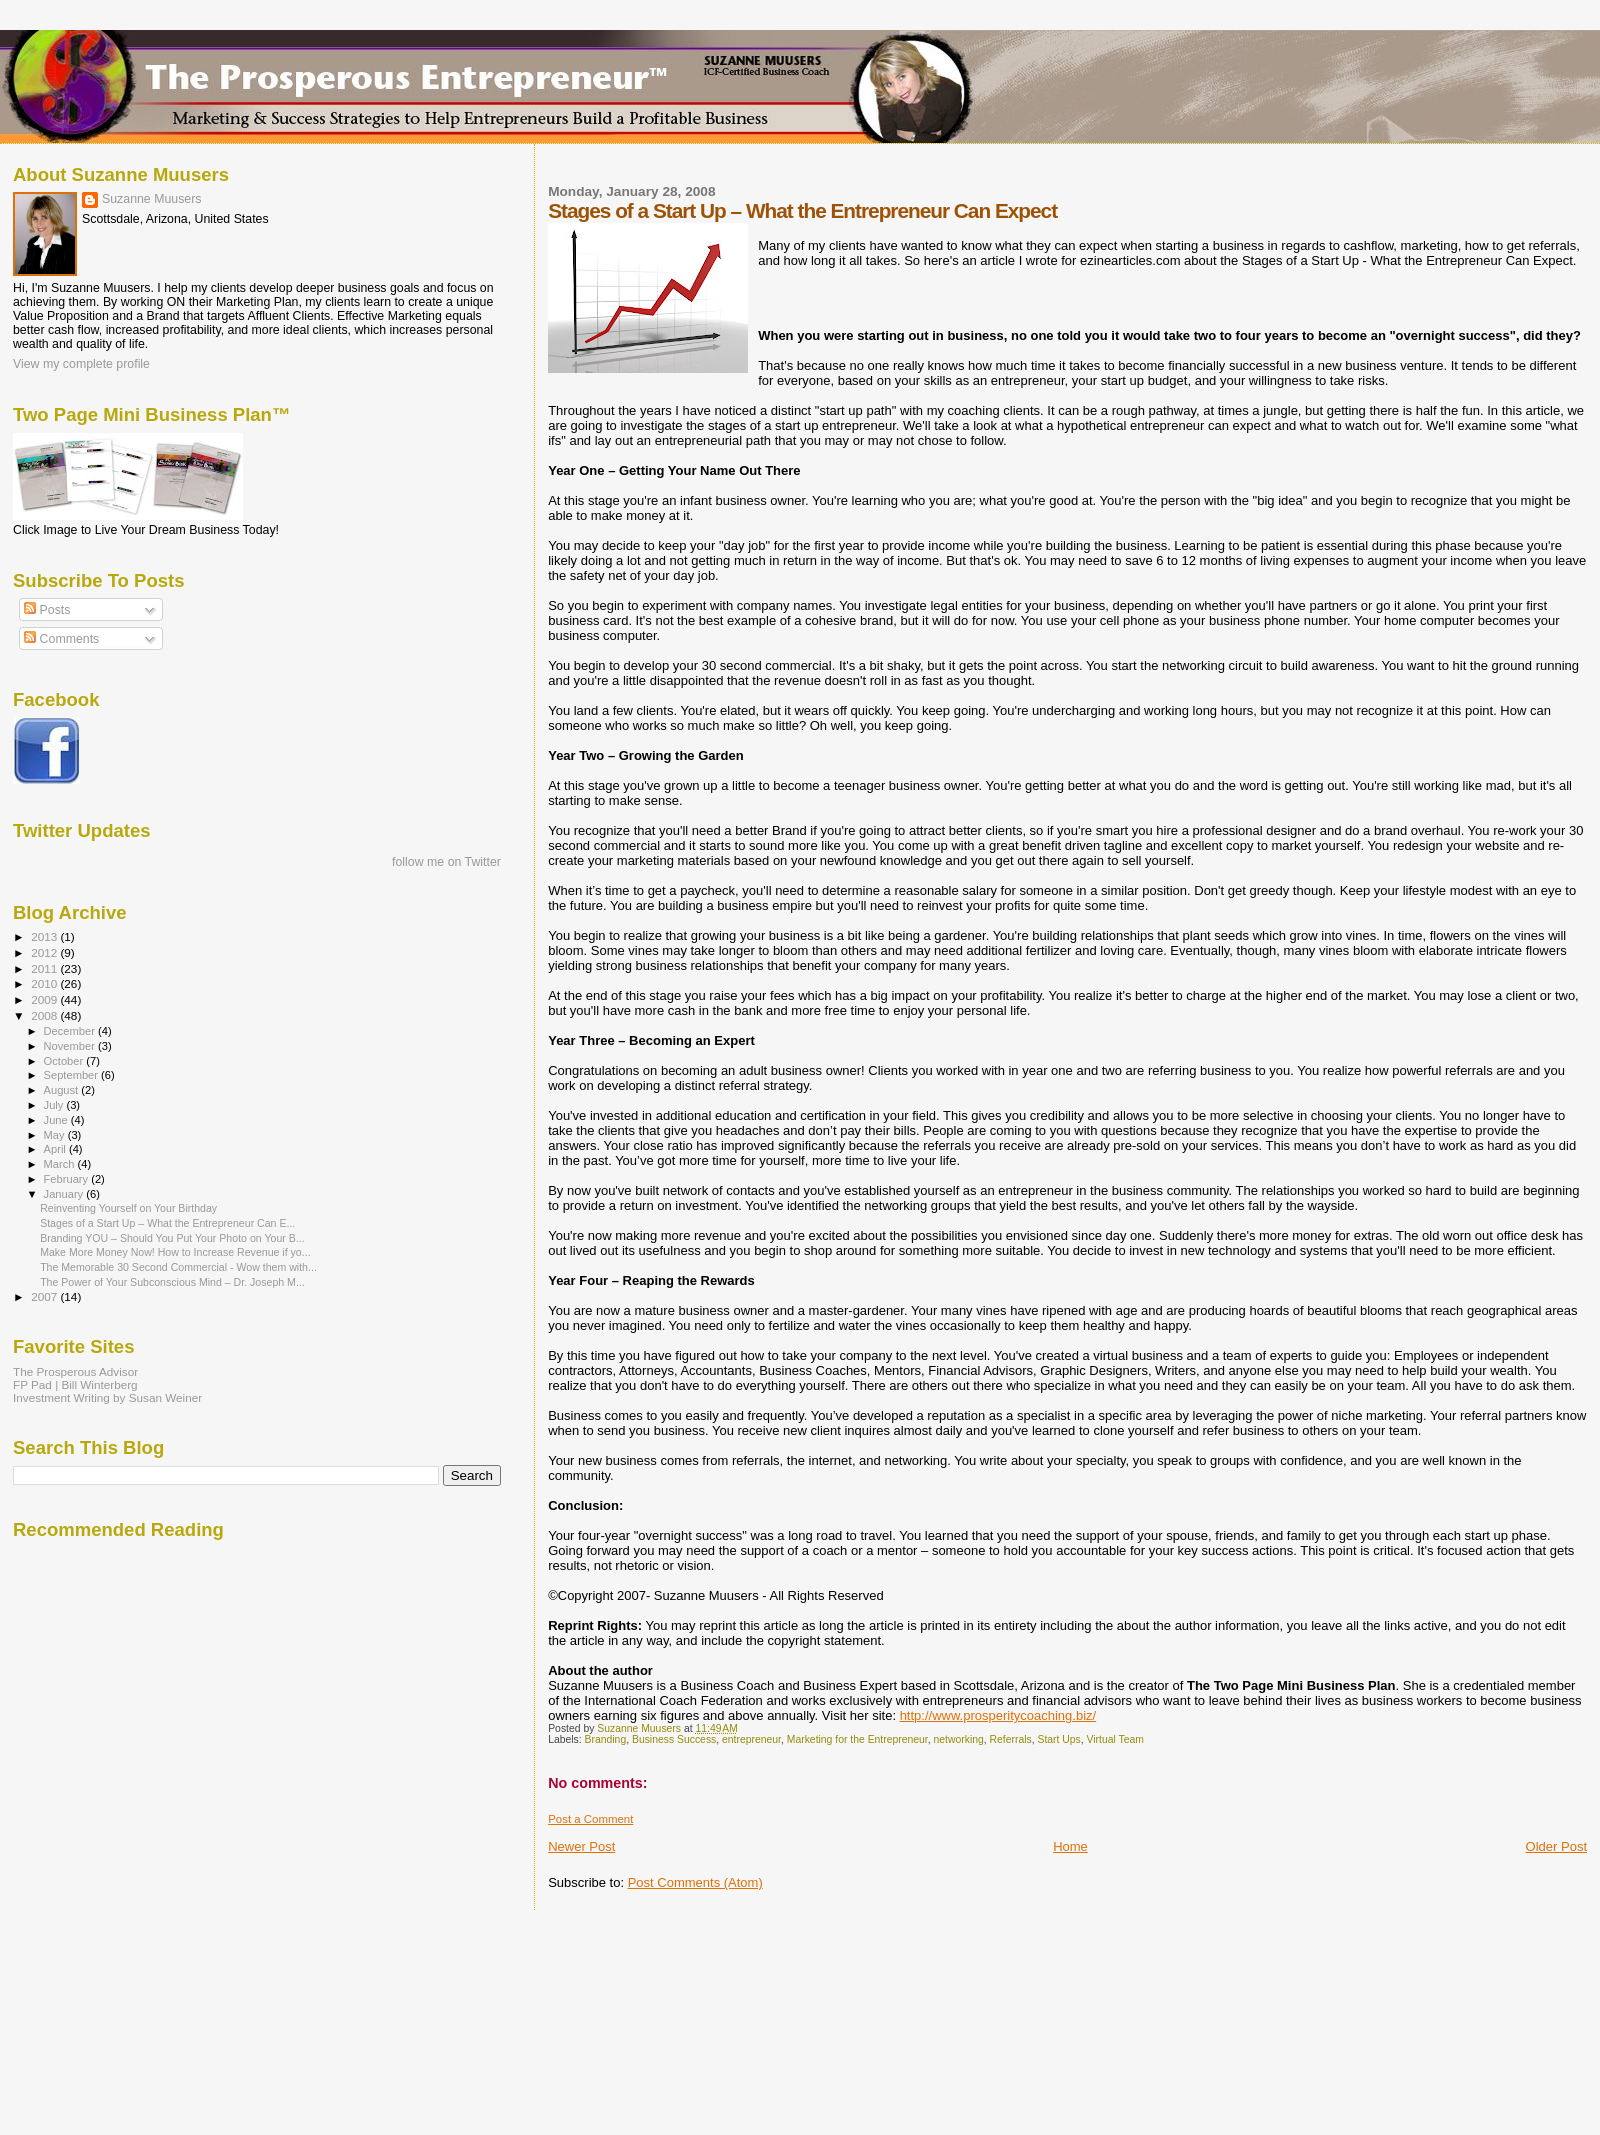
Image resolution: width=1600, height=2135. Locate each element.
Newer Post (581, 1846)
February (68, 1179)
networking (959, 1739)
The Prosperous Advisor (75, 1371)
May (56, 1135)
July (55, 1105)
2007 (45, 1296)
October (65, 1061)
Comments (61, 639)
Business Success (674, 1739)
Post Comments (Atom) (695, 1882)
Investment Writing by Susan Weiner (107, 1397)
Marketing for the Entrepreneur (857, 1739)
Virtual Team (1115, 1739)
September (73, 1075)
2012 (45, 952)
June (57, 1120)
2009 (45, 999)
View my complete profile (81, 364)
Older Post (1556, 1846)
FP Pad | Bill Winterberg (75, 1384)
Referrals (1011, 1739)
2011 (45, 968)
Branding (606, 1739)
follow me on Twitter (446, 862)
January (65, 1194)
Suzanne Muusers (152, 199)
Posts (47, 610)
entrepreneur (751, 1739)
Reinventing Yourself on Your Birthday (128, 1208)
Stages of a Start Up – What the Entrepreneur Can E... (167, 1223)
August (63, 1090)
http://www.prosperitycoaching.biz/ (998, 1715)
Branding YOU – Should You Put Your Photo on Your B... (172, 1238)
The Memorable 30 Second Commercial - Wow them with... (178, 1267)
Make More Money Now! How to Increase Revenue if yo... (175, 1252)
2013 (45, 936)
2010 (45, 983)
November (71, 1046)
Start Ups (1058, 1739)
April (56, 1149)
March (61, 1164)
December (71, 1031)
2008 (45, 1015)
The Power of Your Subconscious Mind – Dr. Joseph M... (172, 1282)
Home (1070, 1846)
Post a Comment (590, 1819)
